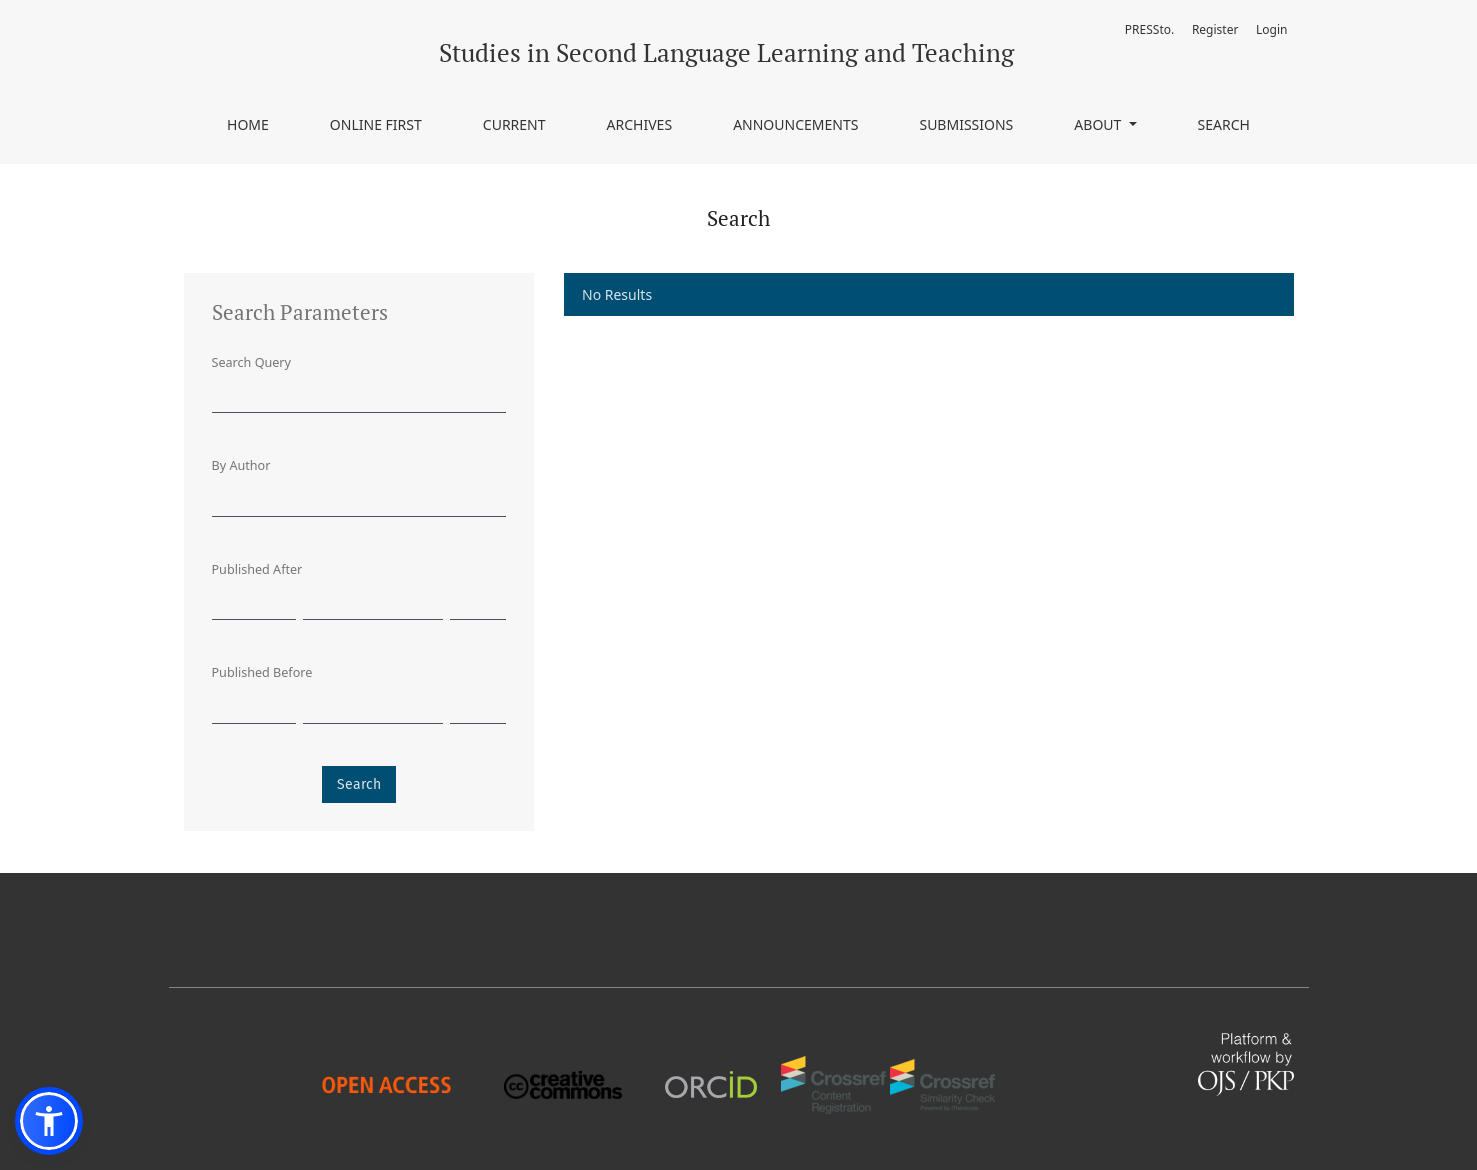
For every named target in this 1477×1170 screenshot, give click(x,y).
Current (514, 124)
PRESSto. (1149, 29)
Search (1224, 124)
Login (1271, 29)
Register (1215, 29)
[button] (49, 1121)
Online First (376, 124)
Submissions (966, 124)
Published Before (262, 672)
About (1099, 124)
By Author (241, 465)
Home (248, 124)
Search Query (251, 362)
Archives (640, 124)
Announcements (795, 124)
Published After (257, 569)
